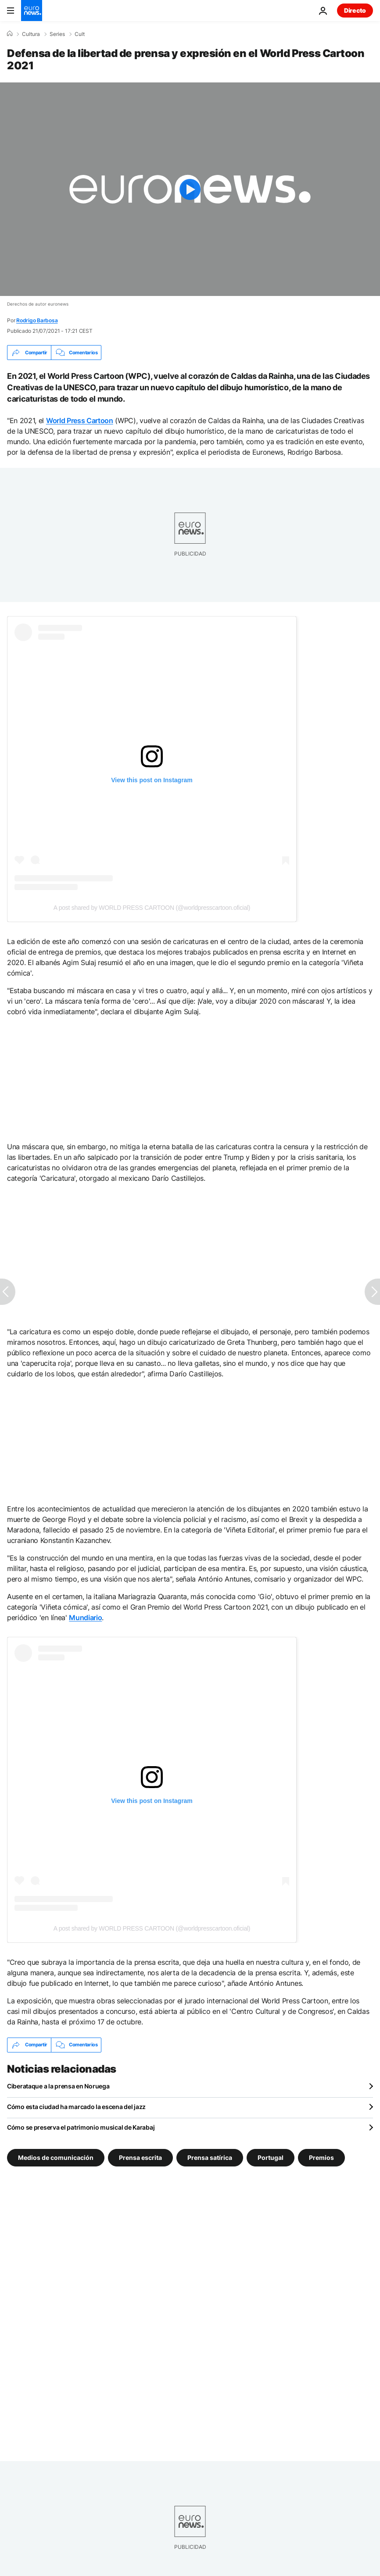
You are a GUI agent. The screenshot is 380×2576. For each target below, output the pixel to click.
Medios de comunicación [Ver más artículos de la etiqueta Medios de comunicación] (55, 2157)
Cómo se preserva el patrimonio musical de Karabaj (80, 2127)
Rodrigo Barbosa (36, 320)
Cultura (31, 34)
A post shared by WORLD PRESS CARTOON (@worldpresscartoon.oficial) (152, 907)
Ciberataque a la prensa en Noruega (58, 2086)
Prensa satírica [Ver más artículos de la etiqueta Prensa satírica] (209, 2157)
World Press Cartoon (79, 420)
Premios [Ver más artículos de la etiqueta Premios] (321, 2157)
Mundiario (85, 1617)
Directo (355, 10)
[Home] (9, 34)
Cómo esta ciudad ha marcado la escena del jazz (76, 2106)
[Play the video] (190, 189)
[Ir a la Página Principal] (31, 10)
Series (57, 34)
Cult (80, 34)
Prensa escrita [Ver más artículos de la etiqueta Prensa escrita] (140, 2157)
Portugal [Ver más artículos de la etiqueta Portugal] (270, 2157)
